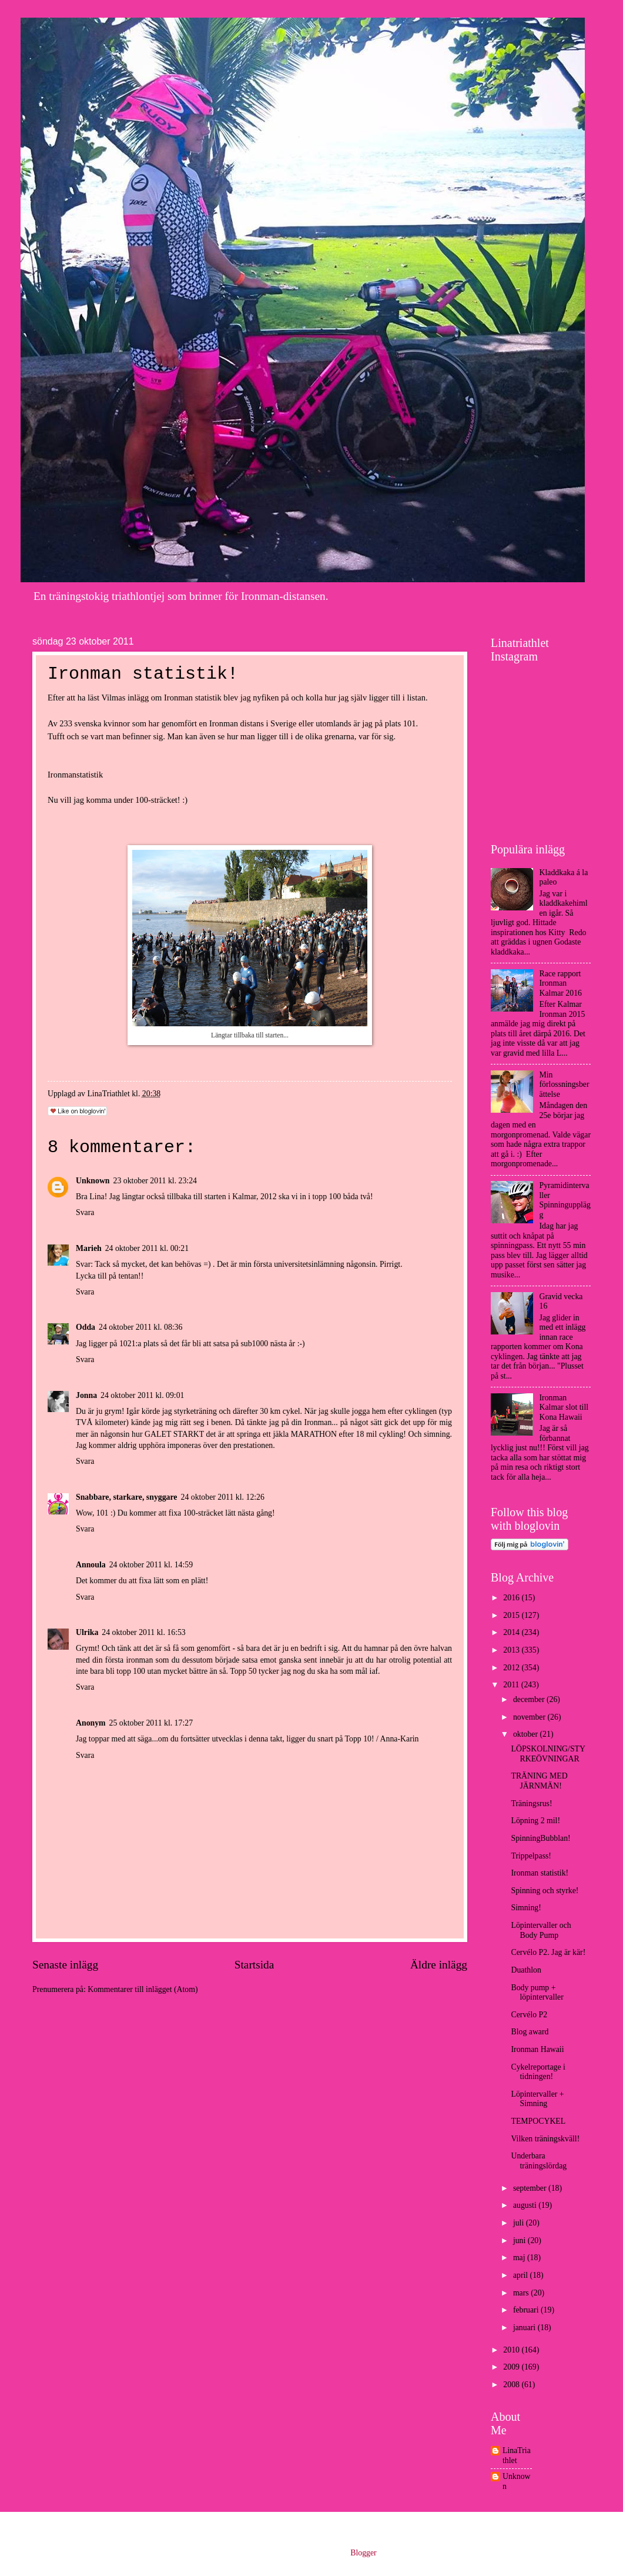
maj (520, 2257)
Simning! (526, 1907)
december (530, 1699)
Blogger (363, 2552)
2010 (512, 2349)
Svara (85, 1212)
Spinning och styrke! (544, 1890)
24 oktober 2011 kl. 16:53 (143, 1632)
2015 (512, 1615)
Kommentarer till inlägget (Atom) (142, 1989)
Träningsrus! (531, 1803)
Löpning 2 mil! (535, 1820)
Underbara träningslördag (539, 2160)
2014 (512, 1632)
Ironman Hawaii (537, 2049)
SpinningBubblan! (540, 1838)
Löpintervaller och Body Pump (541, 1930)
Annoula (91, 1564)
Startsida (254, 1964)
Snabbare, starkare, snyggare (126, 1497)
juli (519, 2222)
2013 (512, 1650)
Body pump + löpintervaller (537, 1992)
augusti (525, 2205)
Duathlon (526, 1970)
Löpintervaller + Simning (537, 2099)
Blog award (529, 2031)
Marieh (89, 1248)
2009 (512, 2367)
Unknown (93, 1180)
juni (520, 2240)
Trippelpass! (531, 1855)
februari (527, 2309)
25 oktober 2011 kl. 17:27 (151, 1723)
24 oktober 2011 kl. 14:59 (151, 1564)
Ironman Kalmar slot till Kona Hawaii (564, 1407)
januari (525, 2327)
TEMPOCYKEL (538, 2121)
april (521, 2275)
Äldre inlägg (438, 1964)
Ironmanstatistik (75, 774)
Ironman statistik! (539, 1872)
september (530, 2188)
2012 (512, 1667)
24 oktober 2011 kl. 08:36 (140, 1327)
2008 (512, 2384)
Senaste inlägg (65, 1964)
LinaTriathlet (517, 2455)
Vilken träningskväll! (545, 2138)
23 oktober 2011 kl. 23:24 (155, 1180)
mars (522, 2292)
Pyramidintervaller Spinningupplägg (565, 1200)
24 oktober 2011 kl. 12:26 (222, 1497)
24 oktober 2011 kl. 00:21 (147, 1248)
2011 (512, 1684)
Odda (85, 1327)
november (530, 1717)
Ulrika (87, 1632)
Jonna (86, 1395)
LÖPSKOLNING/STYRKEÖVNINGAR (548, 1753)
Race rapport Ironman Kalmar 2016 (561, 983)
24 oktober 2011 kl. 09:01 (142, 1395)
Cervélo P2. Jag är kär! (548, 1952)
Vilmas (113, 697)
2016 (512, 1597)
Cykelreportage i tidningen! (538, 2072)
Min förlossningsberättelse (564, 1084)
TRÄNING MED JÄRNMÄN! (539, 1780)
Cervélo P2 (529, 2014)
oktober (526, 1734)
